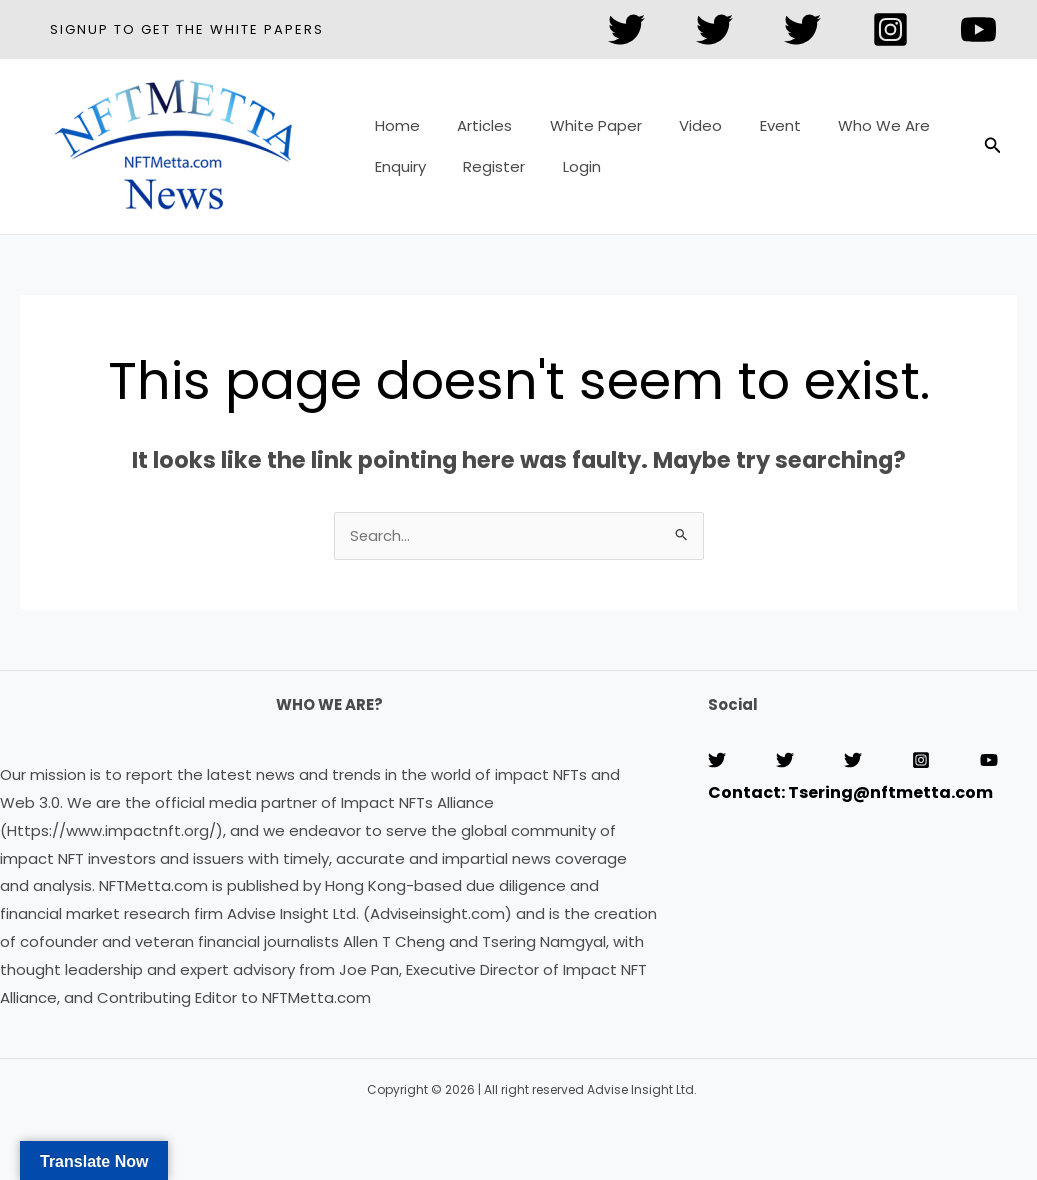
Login (563, 160)
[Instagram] (890, 29)
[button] (187, 29)
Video (674, 132)
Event (746, 132)
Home (393, 132)
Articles (473, 132)
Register (483, 160)
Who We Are (843, 132)
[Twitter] (626, 29)
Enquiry (396, 160)
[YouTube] (978, 29)
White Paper (577, 132)
